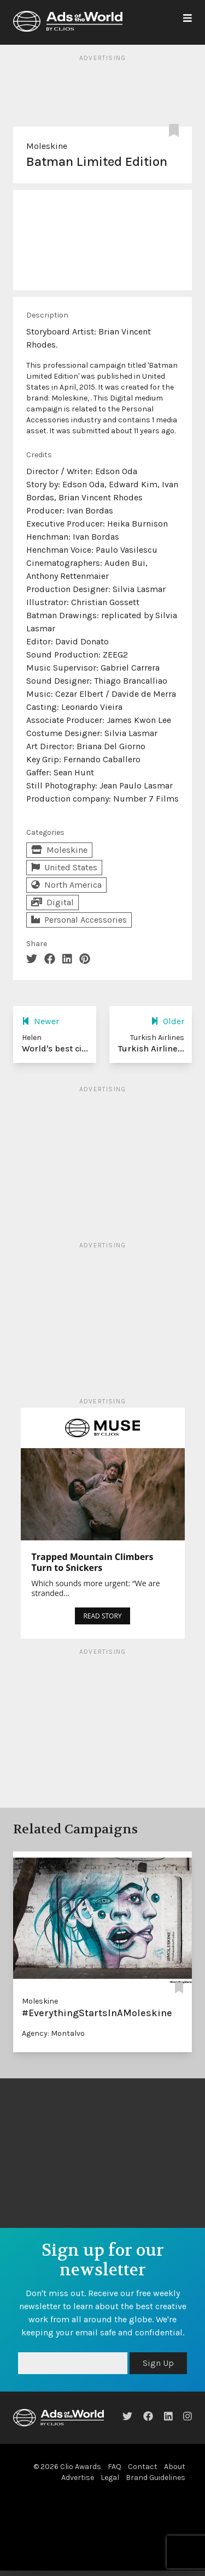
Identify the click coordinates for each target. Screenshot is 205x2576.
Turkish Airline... (151, 1048)
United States (64, 867)
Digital (52, 902)
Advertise (77, 2477)
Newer (40, 1021)
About (174, 2466)
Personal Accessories (79, 920)
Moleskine (46, 146)
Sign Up (158, 2363)
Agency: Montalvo (53, 2033)
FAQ (114, 2466)
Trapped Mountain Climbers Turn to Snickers (93, 1562)
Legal (110, 2477)
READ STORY (102, 1616)
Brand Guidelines (155, 2477)
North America (66, 885)
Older (167, 1021)
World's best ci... (55, 1048)
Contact (142, 2466)
